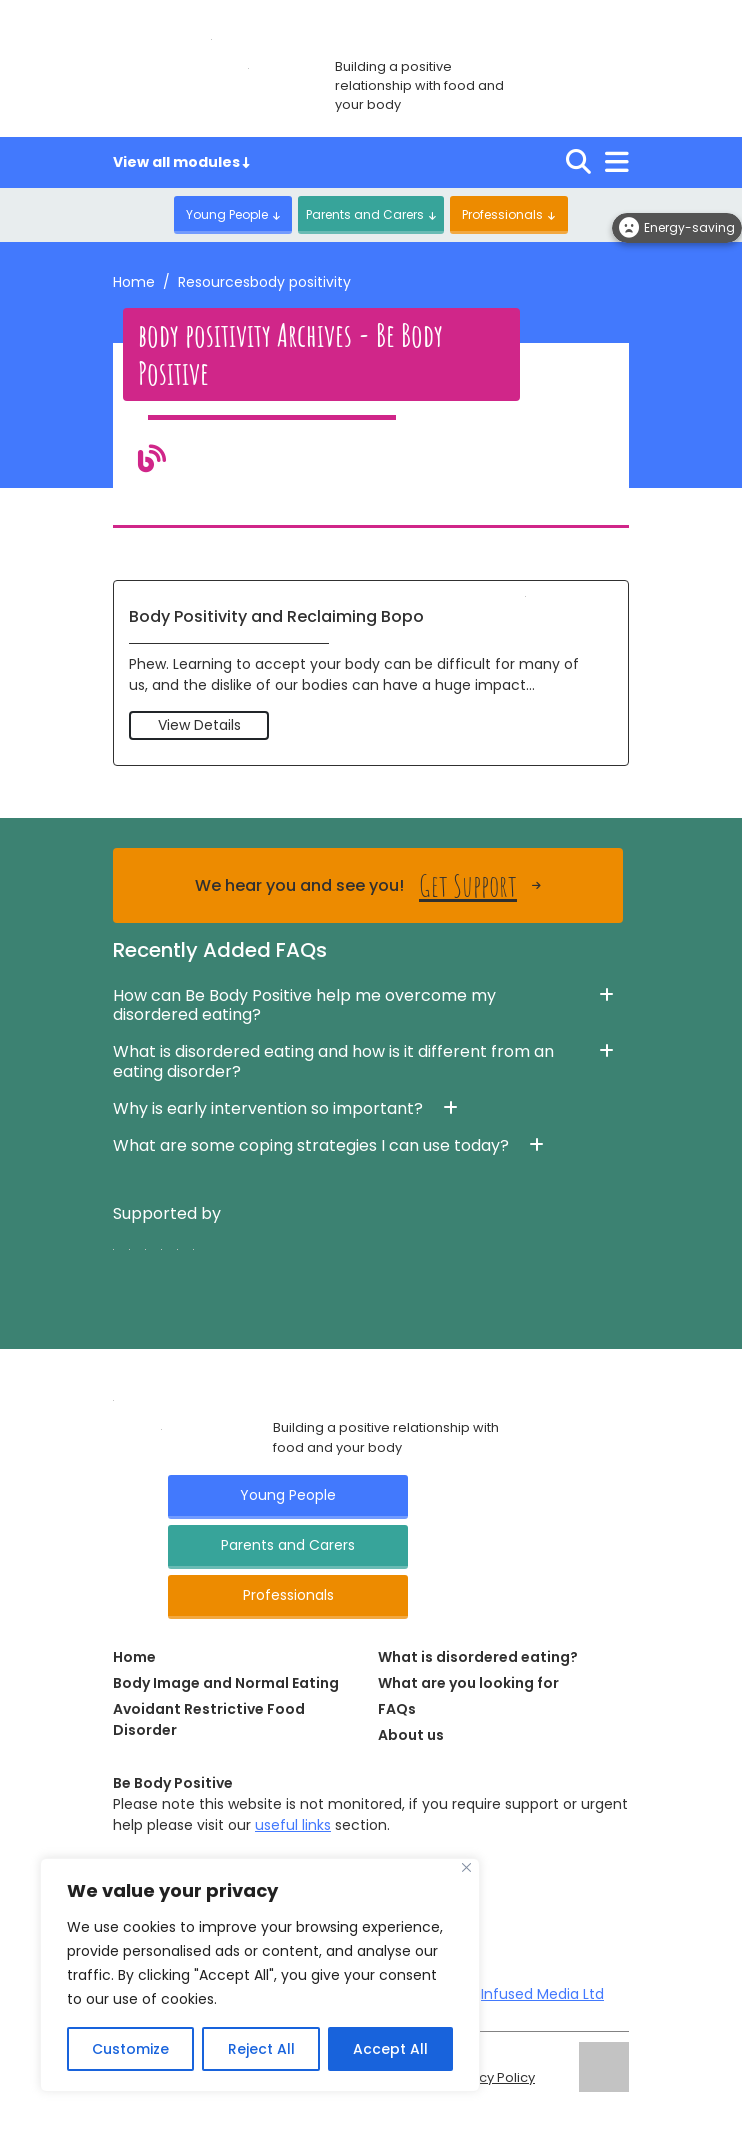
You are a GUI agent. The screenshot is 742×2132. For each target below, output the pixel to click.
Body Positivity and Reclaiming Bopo (276, 616)
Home (134, 282)
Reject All (260, 2049)
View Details (199, 725)
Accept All (390, 2049)
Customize (130, 2049)
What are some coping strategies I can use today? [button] (311, 1145)
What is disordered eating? (478, 1657)
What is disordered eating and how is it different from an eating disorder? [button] (333, 1061)
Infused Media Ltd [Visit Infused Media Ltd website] (542, 1994)
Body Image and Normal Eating (226, 1683)
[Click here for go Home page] (113, 1399)
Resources (214, 282)
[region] (260, 1975)
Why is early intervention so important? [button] (268, 1108)
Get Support (468, 885)
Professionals (503, 214)
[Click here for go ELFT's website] (604, 2066)
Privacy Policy (491, 2077)
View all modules (181, 162)
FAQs (397, 1709)
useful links (293, 1825)
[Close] (466, 1867)
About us (411, 1735)
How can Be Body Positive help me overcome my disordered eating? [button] (304, 1005)
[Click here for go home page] (211, 38)
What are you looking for (468, 1683)
